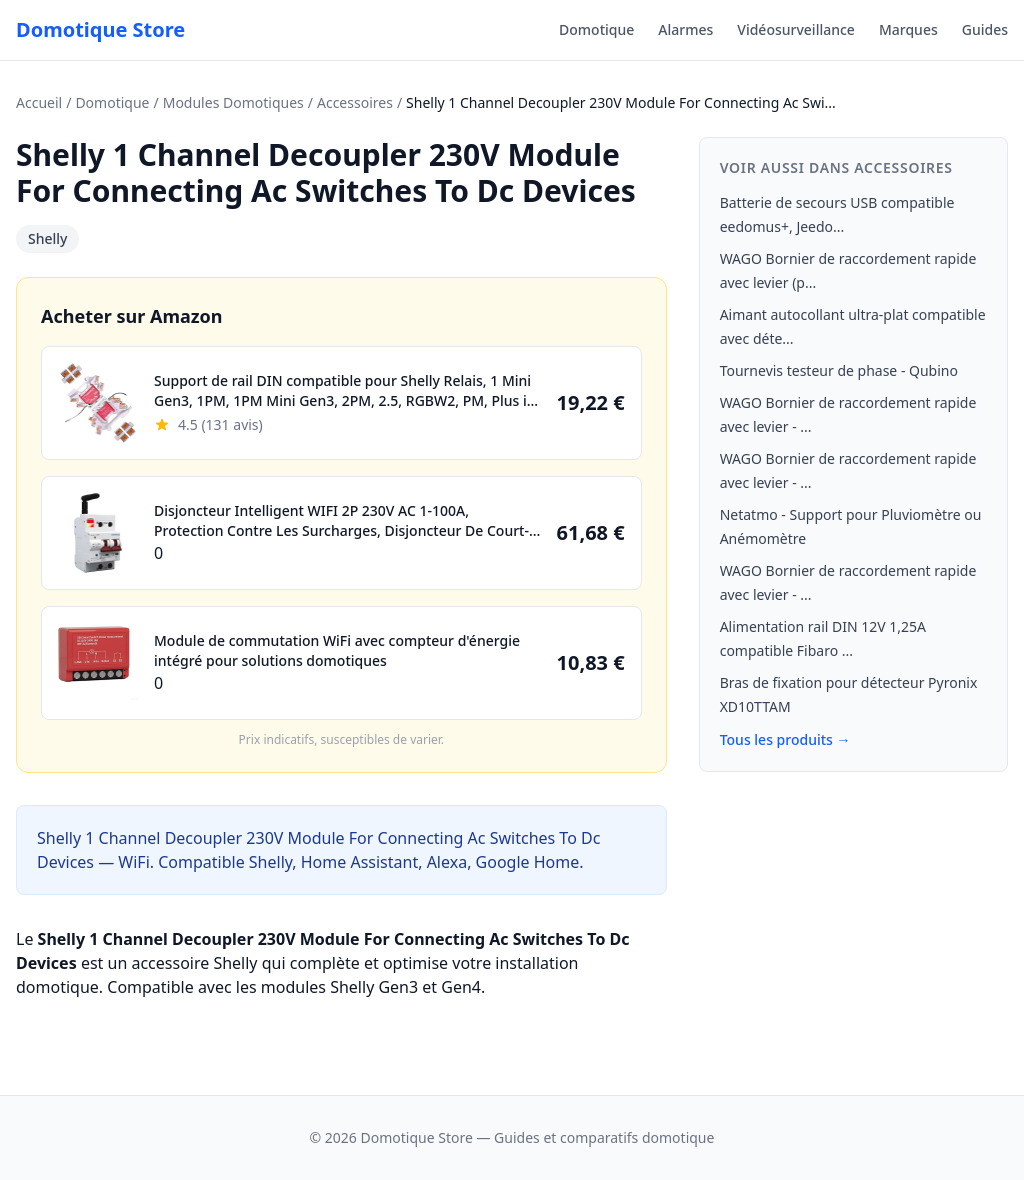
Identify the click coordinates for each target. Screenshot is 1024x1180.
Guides (985, 29)
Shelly (47, 238)
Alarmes (685, 29)
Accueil (39, 102)
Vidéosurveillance (796, 29)
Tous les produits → (785, 739)
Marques (908, 29)
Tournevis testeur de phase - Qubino (839, 370)
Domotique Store (100, 29)
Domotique (596, 29)
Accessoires (355, 102)
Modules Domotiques (233, 102)
